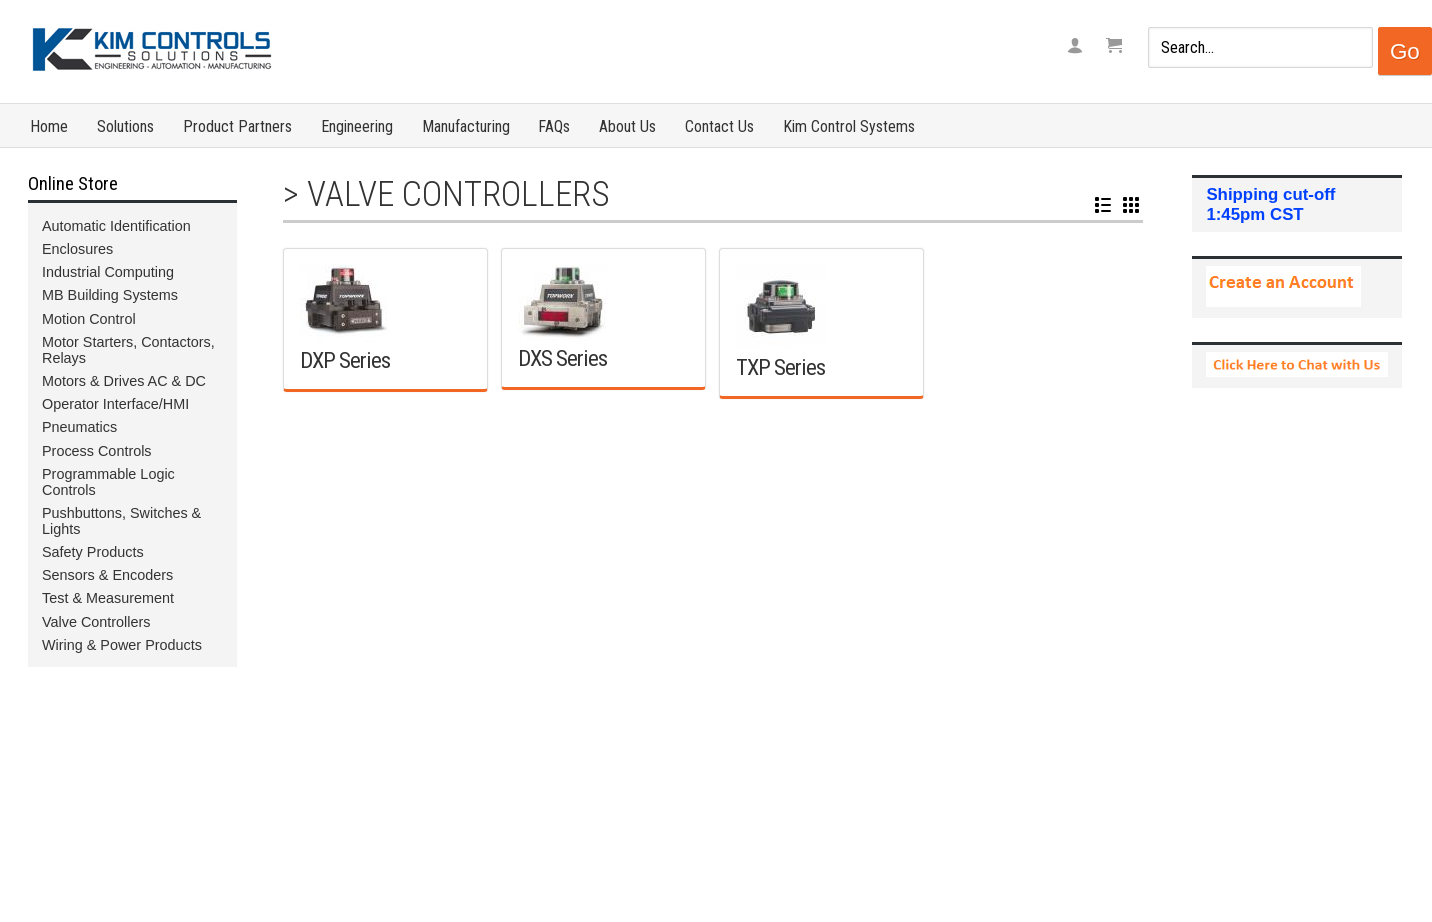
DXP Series (345, 360)
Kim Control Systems (849, 126)
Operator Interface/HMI (115, 404)
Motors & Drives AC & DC (124, 381)
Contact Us (719, 126)
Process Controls (97, 451)
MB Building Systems (110, 295)
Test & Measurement (108, 598)
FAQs (554, 126)
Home (49, 126)
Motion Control (89, 319)
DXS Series (562, 358)
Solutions (125, 126)
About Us (627, 126)
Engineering (357, 126)
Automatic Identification (116, 226)
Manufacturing (466, 126)
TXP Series (780, 367)
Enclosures (77, 249)
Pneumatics (79, 427)
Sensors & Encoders (107, 575)
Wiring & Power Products (122, 645)
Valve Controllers (458, 194)
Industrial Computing (108, 272)
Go (1405, 51)
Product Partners (237, 126)
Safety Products (93, 552)
